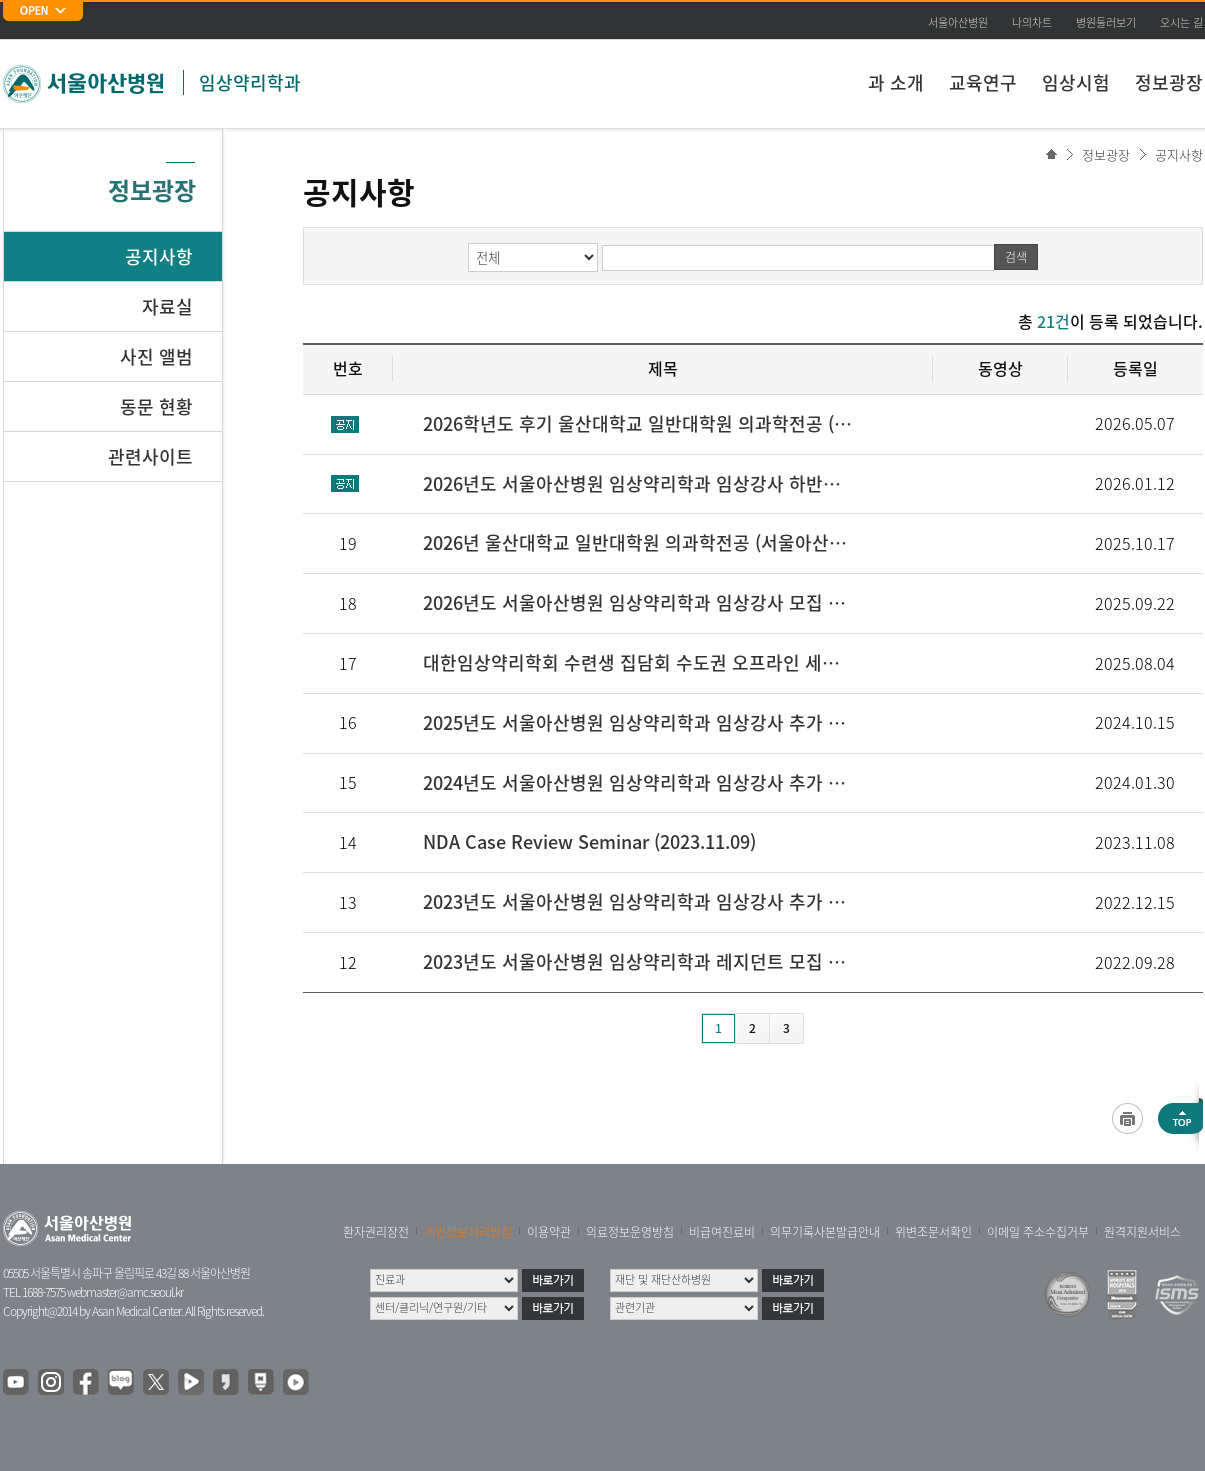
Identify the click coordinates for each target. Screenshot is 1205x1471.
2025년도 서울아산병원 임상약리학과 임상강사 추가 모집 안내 (640, 722)
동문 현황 (156, 406)
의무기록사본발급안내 (825, 1232)
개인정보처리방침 (468, 1232)
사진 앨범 (156, 356)
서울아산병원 (958, 22)
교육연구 (983, 82)
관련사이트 (150, 456)
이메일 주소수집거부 (1038, 1232)
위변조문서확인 (933, 1232)
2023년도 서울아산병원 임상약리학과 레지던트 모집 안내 (640, 961)
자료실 (167, 306)
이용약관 (549, 1232)
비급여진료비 (722, 1232)
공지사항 (1179, 154)
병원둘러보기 (1106, 22)
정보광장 (1169, 82)
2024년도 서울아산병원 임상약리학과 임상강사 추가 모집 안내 (640, 782)
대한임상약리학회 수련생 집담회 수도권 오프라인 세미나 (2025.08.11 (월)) (640, 662)
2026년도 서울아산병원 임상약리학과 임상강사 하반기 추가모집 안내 (640, 483)
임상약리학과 (250, 82)
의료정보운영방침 (630, 1232)
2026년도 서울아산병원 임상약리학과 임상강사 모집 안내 (640, 602)
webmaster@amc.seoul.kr (125, 1292)
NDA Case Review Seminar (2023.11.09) (589, 841)
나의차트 (1032, 22)
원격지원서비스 (1142, 1232)
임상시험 (1076, 82)
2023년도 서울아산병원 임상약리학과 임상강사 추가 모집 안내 (640, 901)
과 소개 (896, 82)
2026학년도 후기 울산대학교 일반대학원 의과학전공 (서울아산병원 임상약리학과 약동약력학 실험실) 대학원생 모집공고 (640, 423)
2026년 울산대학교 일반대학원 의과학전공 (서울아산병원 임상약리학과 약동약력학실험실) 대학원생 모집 (640, 542)
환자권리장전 (376, 1232)
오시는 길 (1181, 22)
